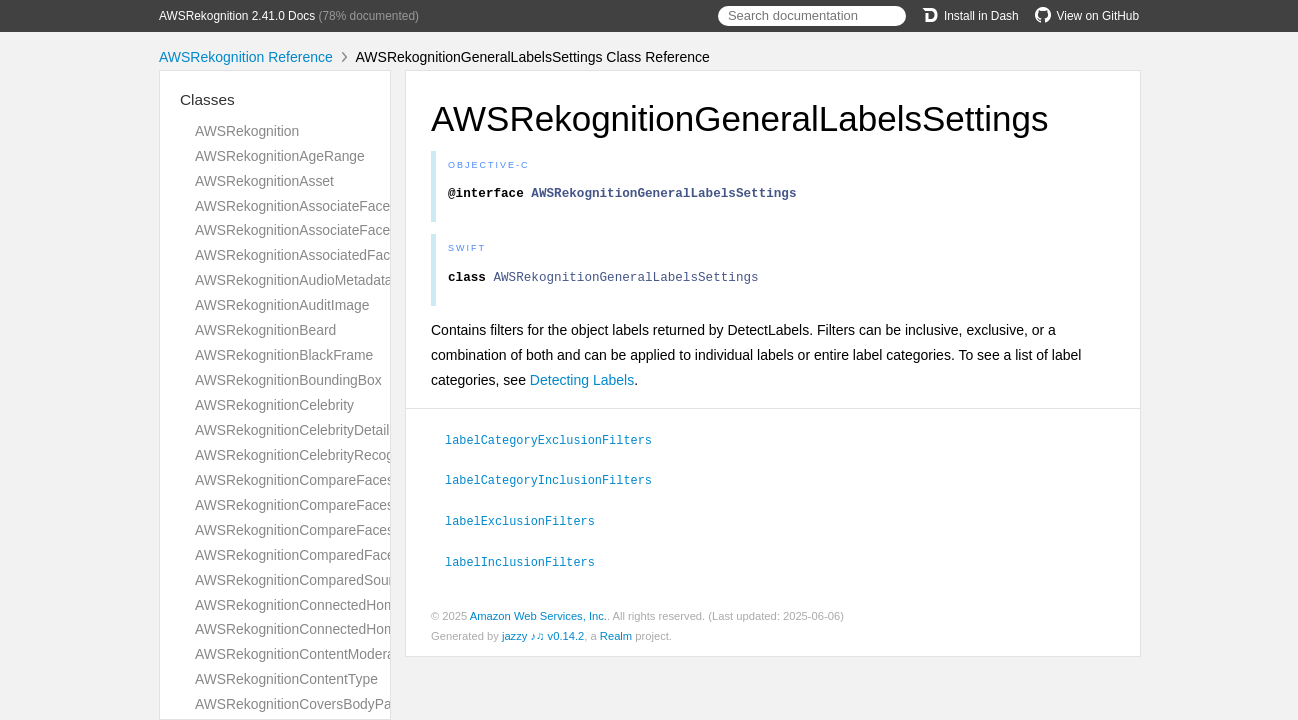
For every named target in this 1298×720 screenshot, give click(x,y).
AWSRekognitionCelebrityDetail (292, 430)
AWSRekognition (247, 131)
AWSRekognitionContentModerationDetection (335, 654)
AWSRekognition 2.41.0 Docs (237, 16)
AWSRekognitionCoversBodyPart (297, 704)
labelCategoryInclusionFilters (557, 484)
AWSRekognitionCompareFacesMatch (313, 480)
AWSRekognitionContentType (286, 679)
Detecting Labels (582, 386)
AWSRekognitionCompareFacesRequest (320, 505)
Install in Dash (970, 16)
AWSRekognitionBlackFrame (284, 355)
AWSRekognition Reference (246, 57)
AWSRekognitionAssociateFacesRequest (322, 206)
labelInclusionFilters (528, 564)
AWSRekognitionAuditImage (282, 305)
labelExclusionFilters (528, 524)
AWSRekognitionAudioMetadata (293, 280)
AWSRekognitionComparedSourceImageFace (336, 580)
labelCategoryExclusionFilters (557, 445)
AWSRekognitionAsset (264, 181)
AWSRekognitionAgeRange (280, 156)
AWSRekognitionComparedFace (295, 555)
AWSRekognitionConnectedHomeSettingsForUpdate (357, 629)
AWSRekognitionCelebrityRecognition (311, 455)
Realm (616, 638)
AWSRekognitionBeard (265, 330)
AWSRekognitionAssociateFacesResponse (327, 230)
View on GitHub (1087, 16)
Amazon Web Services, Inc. (538, 618)
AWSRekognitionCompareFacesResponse (325, 530)
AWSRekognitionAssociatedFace (296, 255)
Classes (207, 99)
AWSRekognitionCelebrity (274, 405)
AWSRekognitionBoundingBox (288, 380)
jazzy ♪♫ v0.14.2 (543, 638)
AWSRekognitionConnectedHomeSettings (324, 605)
